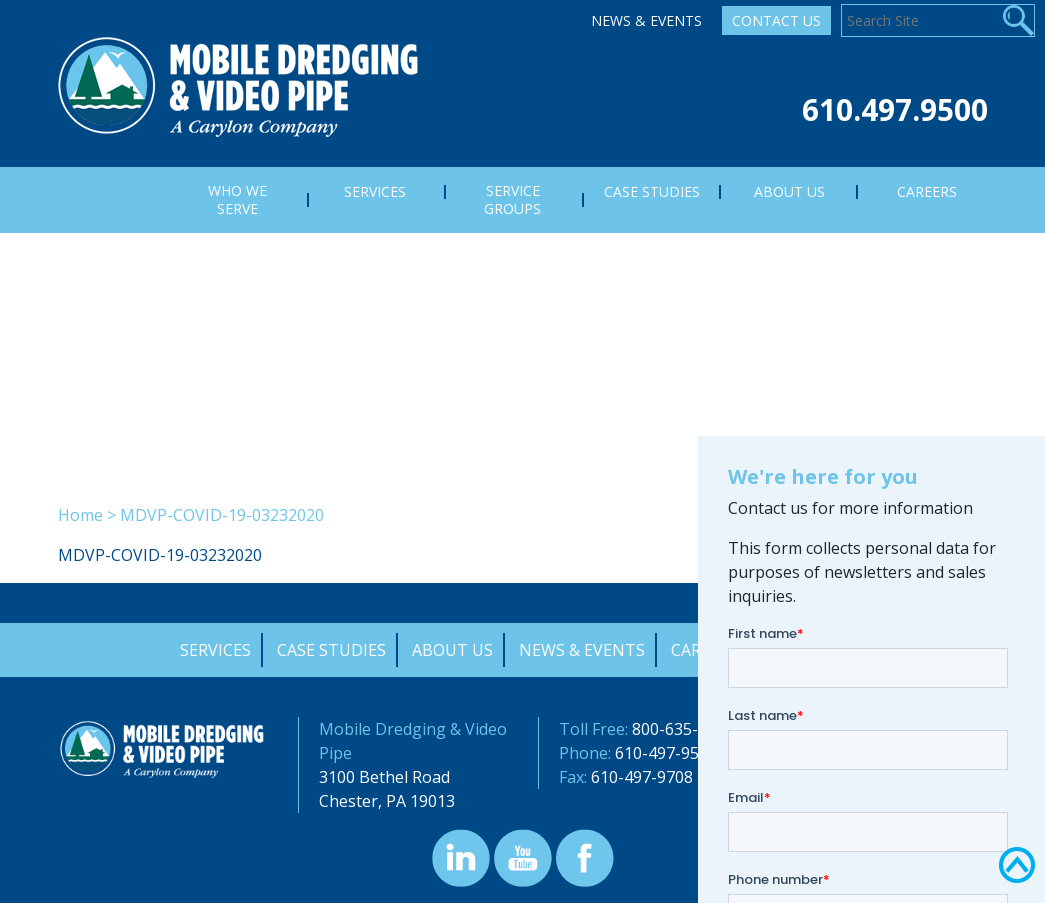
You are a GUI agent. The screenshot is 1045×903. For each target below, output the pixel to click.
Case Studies (331, 650)
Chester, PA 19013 (387, 801)
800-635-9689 (683, 729)
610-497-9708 (642, 777)
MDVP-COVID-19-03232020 (160, 555)
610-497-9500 (666, 753)
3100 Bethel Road (384, 777)
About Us (452, 650)
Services (215, 650)
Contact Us (776, 20)
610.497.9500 (895, 109)
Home (80, 515)
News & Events (646, 20)
